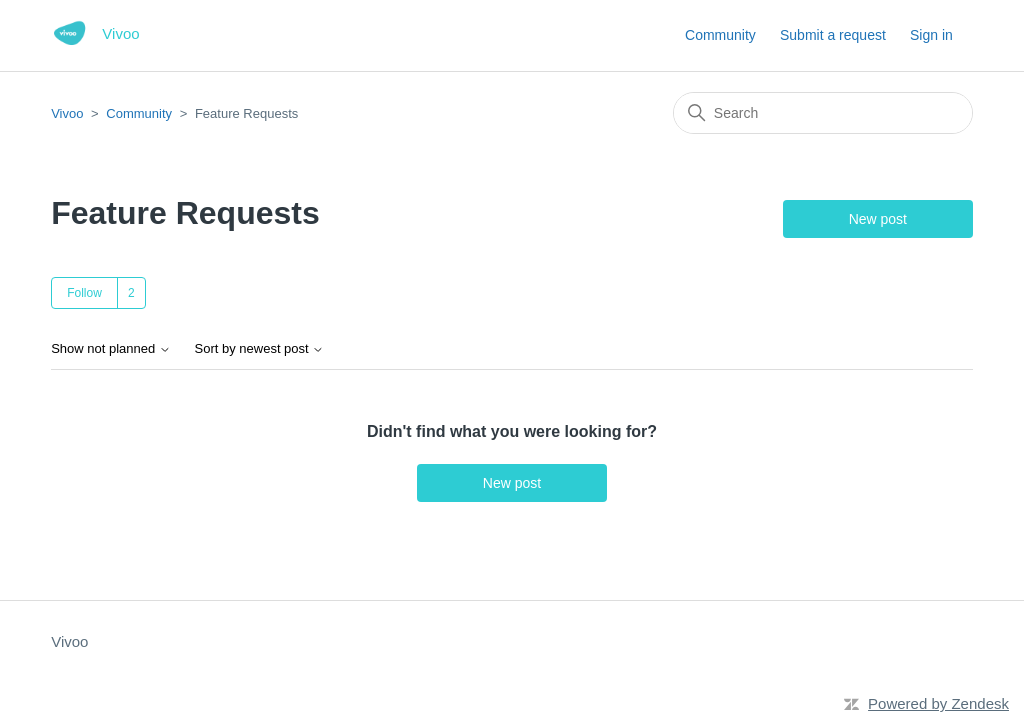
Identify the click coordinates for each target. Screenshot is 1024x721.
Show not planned (111, 349)
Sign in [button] (931, 35)
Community (720, 35)
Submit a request (833, 35)
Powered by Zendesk (938, 703)
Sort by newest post (260, 349)
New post (878, 219)
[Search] (823, 113)
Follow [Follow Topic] (84, 293)
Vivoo (67, 113)
